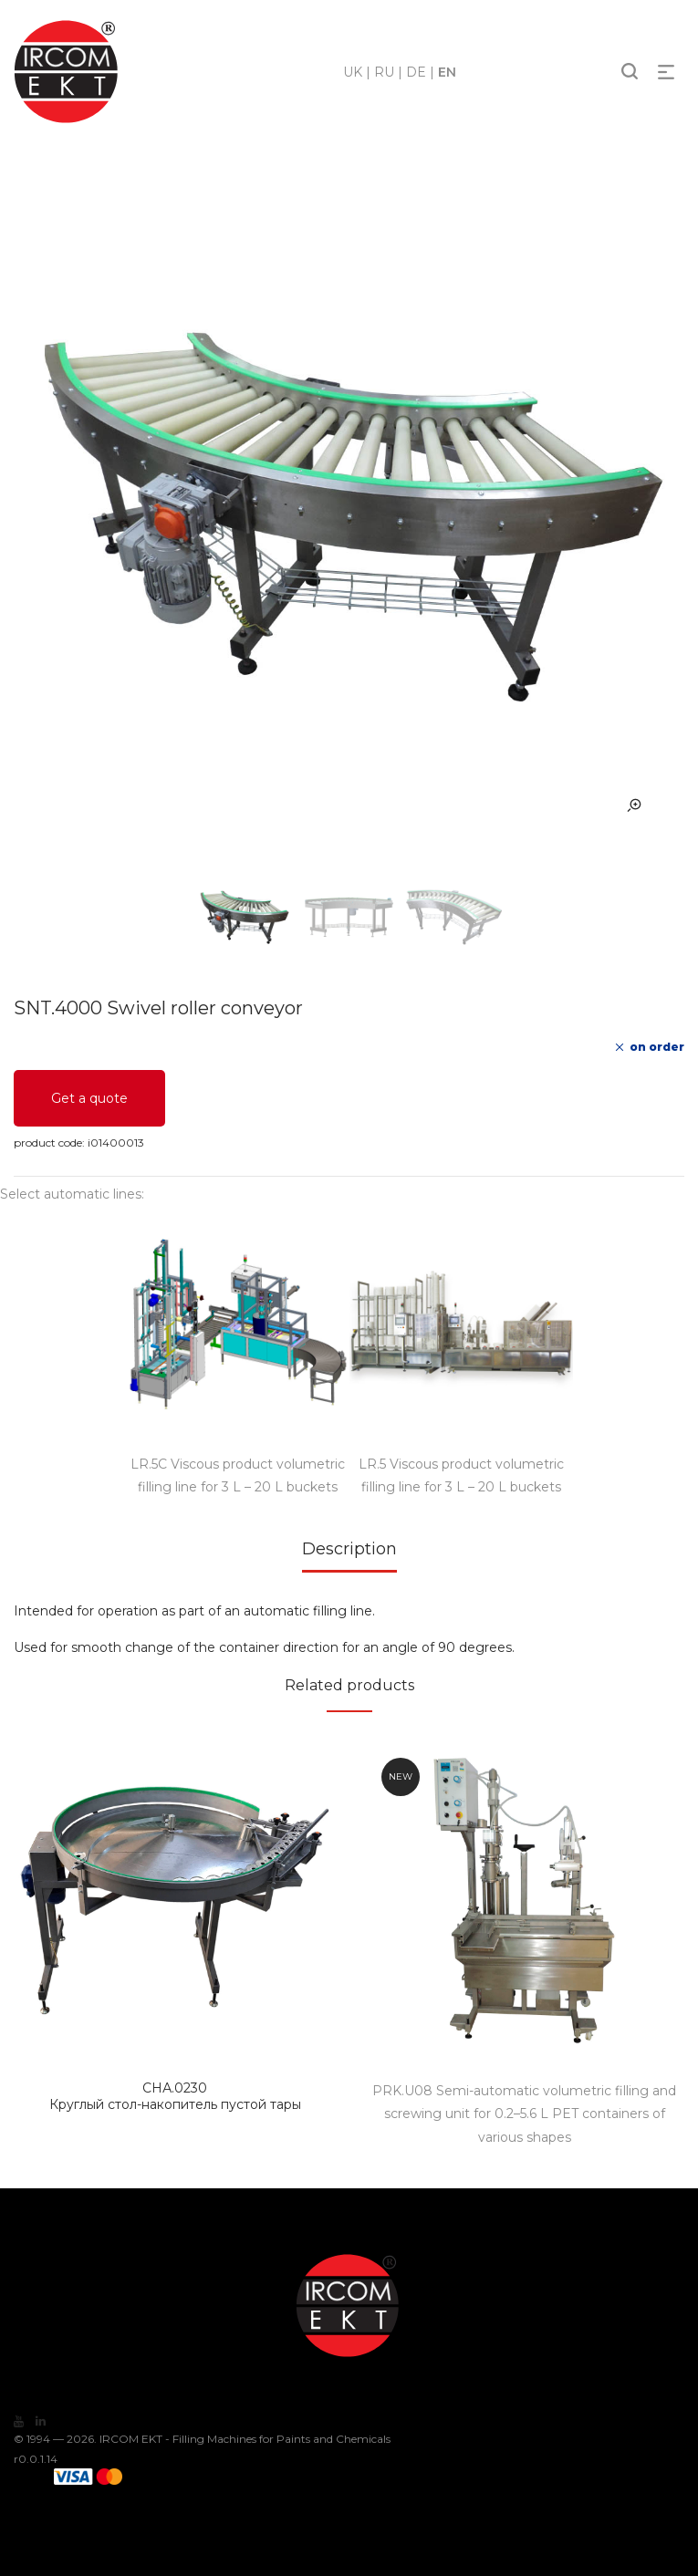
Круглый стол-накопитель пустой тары (175, 2096)
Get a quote (89, 1098)
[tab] (349, 1555)
